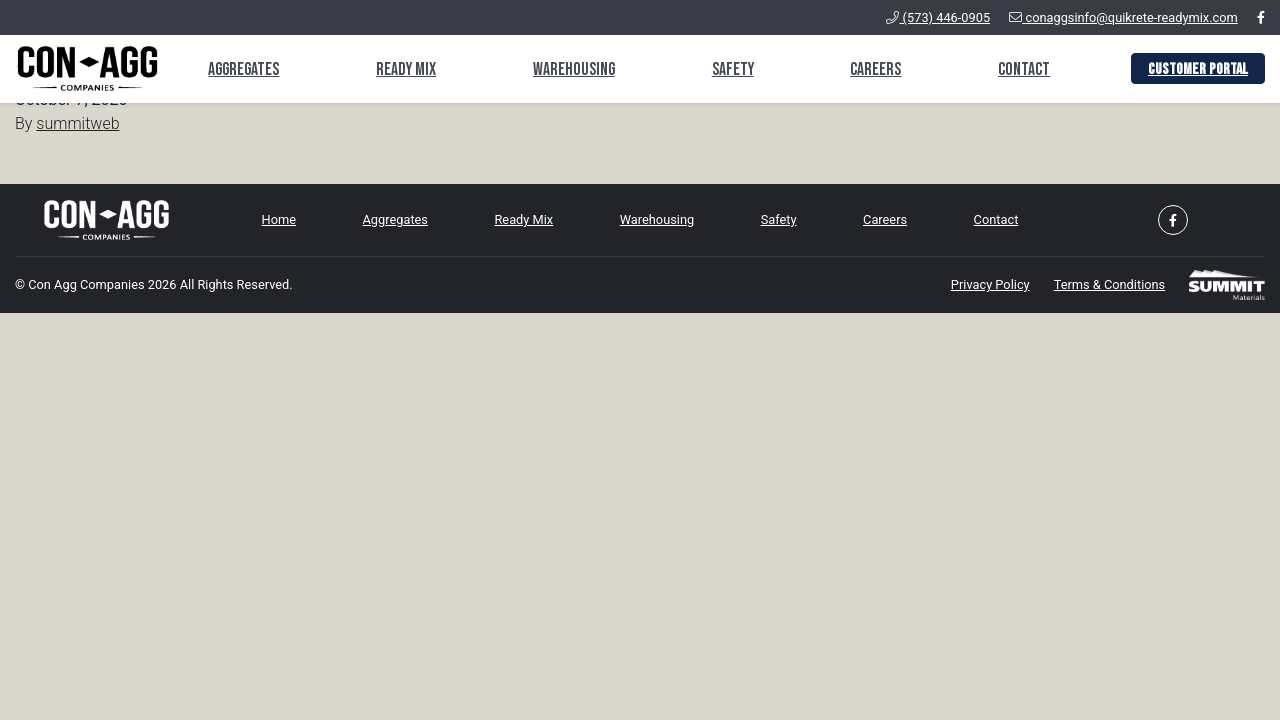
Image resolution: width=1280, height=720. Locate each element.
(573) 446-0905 (938, 17)
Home (279, 219)
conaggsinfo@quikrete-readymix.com (1123, 17)
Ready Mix (406, 69)
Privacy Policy (990, 284)
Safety (733, 69)
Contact (1024, 69)
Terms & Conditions (1110, 284)
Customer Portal (1198, 69)
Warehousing (574, 69)
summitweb (77, 123)
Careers (875, 69)
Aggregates (243, 69)
